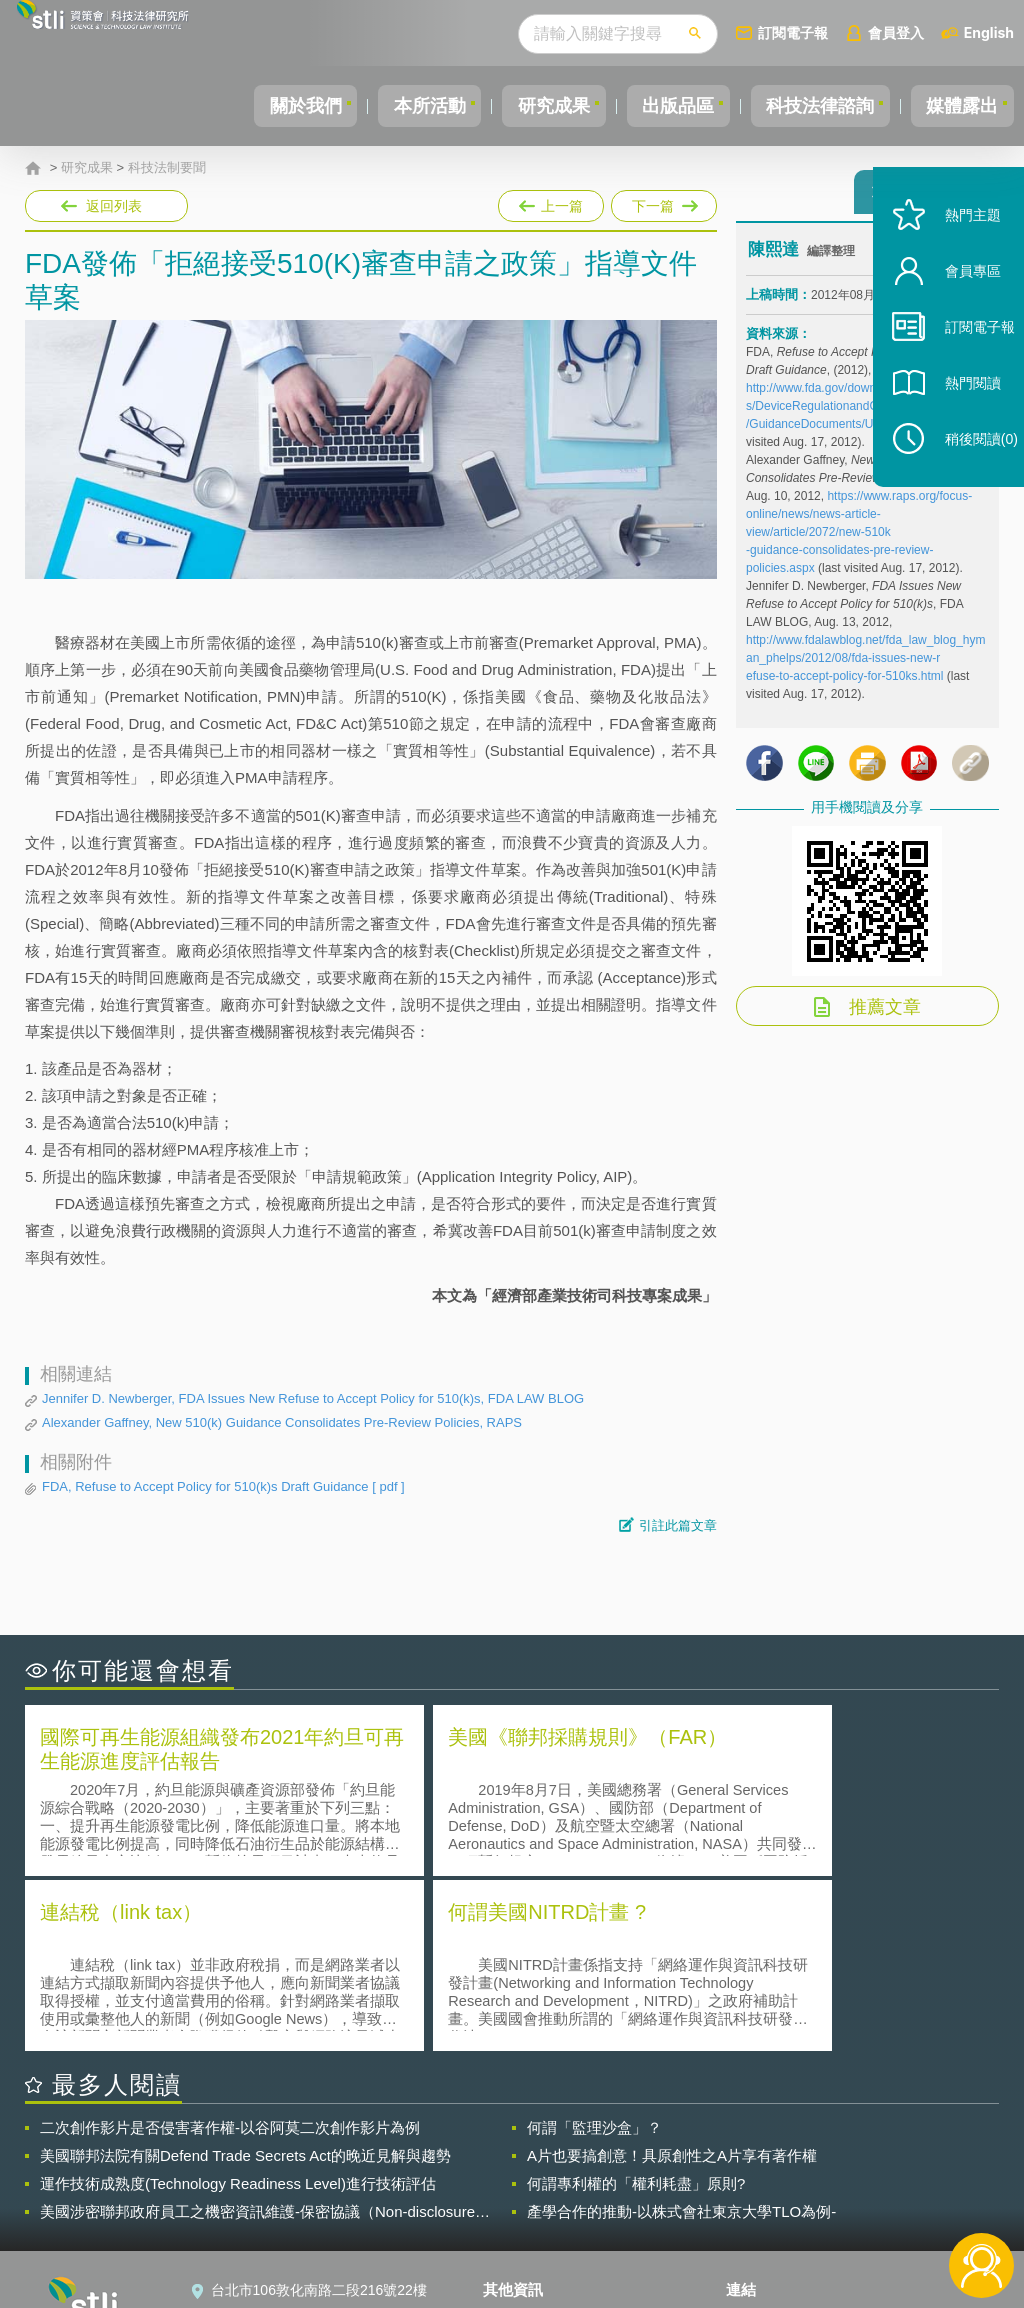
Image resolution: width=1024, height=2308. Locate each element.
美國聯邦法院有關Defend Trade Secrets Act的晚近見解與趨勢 (245, 1977)
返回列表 (114, 206)
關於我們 (257, 106)
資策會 (759, 2142)
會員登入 (896, 32)
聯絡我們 (523, 2198)
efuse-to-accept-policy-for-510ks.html (844, 685)
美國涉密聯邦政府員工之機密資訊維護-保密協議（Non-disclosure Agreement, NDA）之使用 (257, 2034)
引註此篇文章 (678, 1525)
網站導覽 (523, 2226)
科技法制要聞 (167, 168)
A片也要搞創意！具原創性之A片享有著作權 (672, 1977)
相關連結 (860, 2142)
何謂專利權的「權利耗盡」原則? (636, 2005)
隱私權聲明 (530, 2142)
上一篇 (551, 202)
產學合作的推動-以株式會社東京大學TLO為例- (681, 2033)
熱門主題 (956, 252)
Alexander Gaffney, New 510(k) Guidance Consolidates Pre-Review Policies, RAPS (282, 1422)
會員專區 (956, 308)
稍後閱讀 (965, 476)
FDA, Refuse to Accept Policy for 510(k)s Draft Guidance (223, 1487)
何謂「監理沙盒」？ (594, 1949)
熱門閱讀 (956, 420)
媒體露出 (958, 106)
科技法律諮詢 (807, 106)
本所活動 (390, 106)
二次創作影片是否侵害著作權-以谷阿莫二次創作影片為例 (230, 1949)
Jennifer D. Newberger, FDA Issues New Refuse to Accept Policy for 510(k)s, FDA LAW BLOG (313, 1398)
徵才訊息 (523, 2170)
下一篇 (662, 202)
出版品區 (656, 106)
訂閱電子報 (793, 32)
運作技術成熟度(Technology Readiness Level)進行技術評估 (238, 2005)
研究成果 (523, 106)
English (989, 32)
